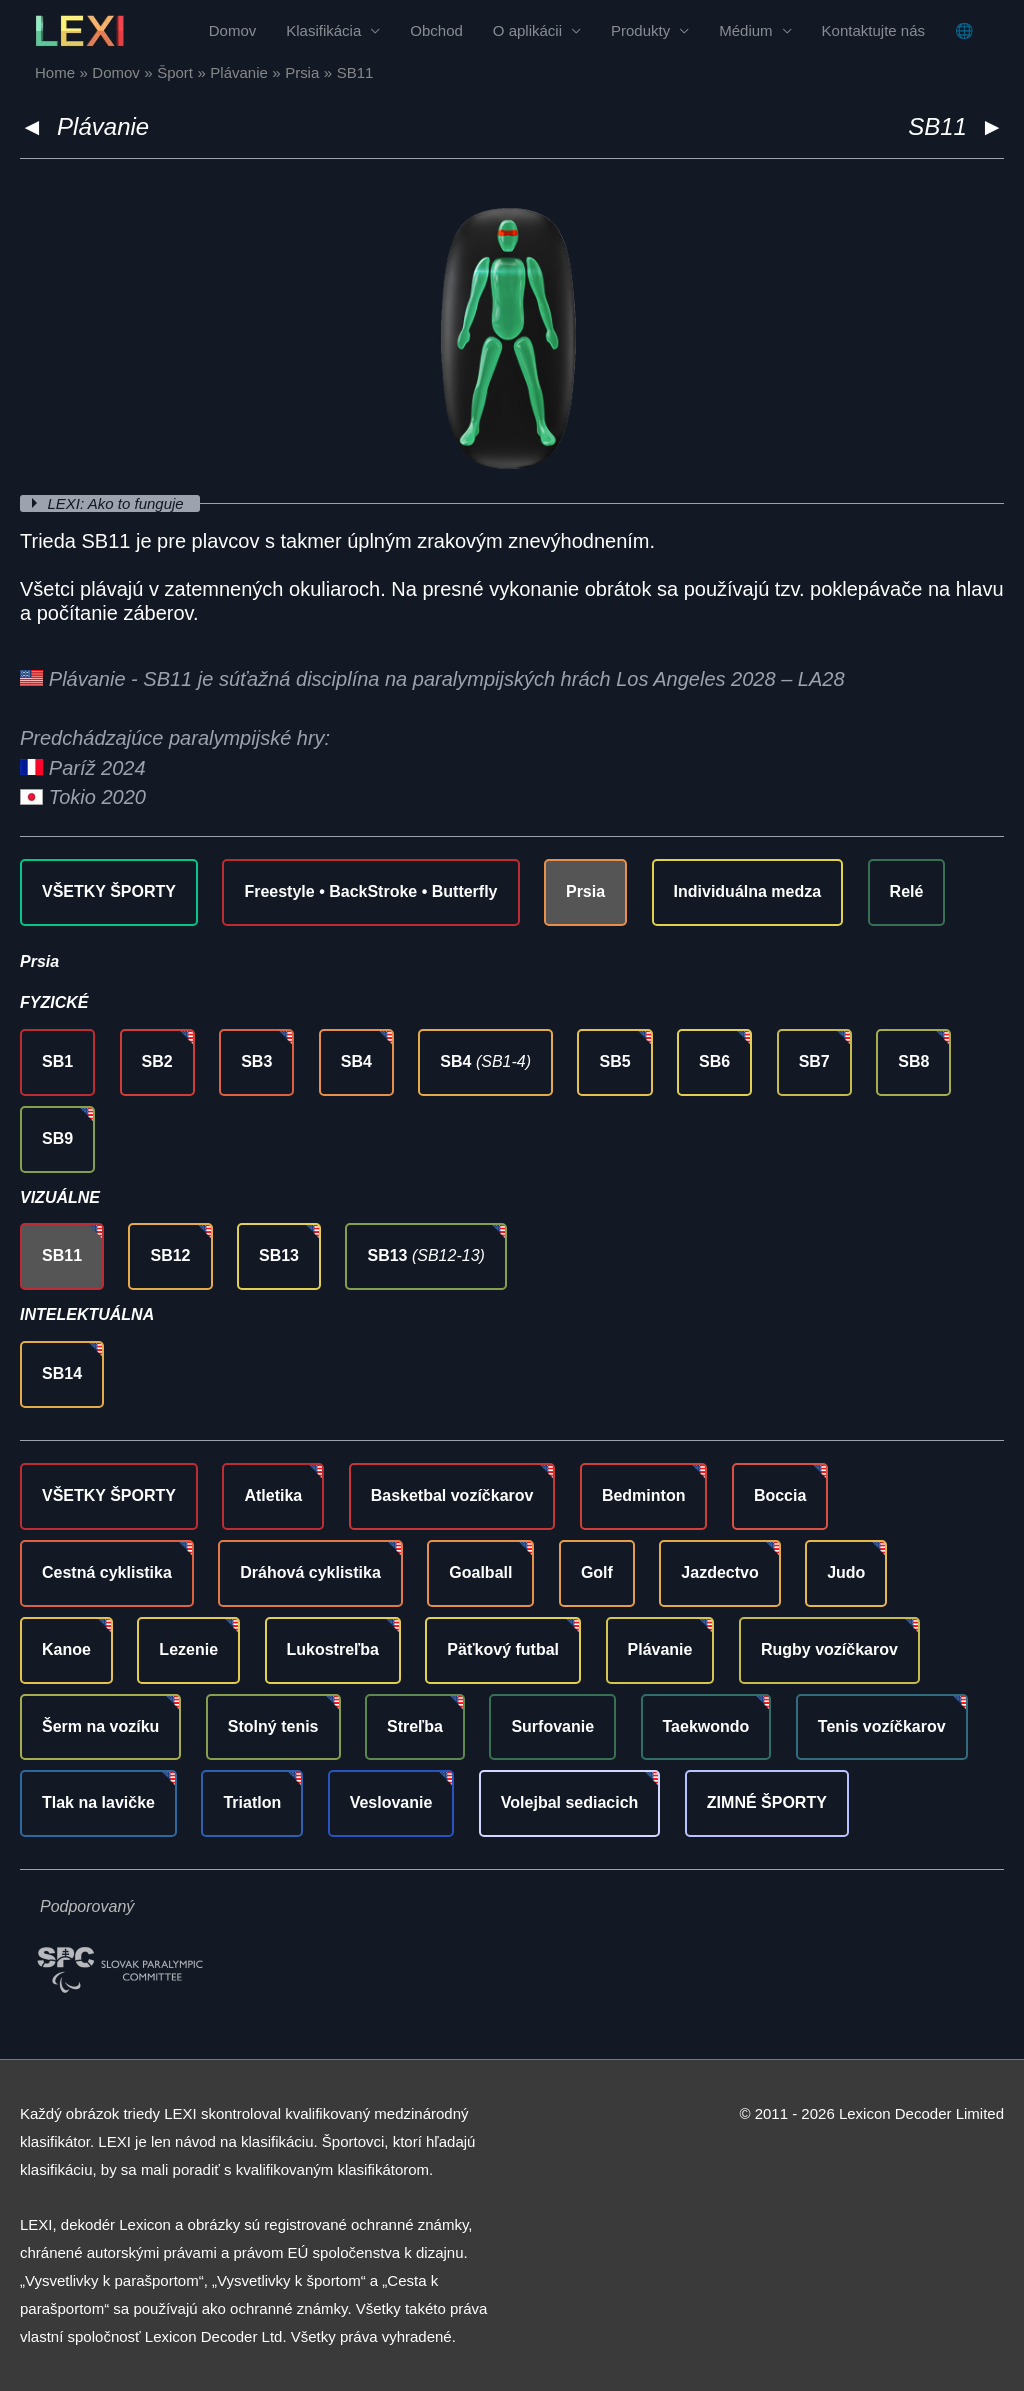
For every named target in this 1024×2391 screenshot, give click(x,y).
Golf (597, 1572)
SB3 (256, 1061)
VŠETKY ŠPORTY (109, 891)
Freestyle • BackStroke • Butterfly (370, 891)
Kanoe (66, 1649)
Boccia (780, 1495)
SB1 (57, 1061)
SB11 (62, 1255)
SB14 (62, 1373)
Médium (745, 30)
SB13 (279, 1255)
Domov (233, 30)
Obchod (436, 30)
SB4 (356, 1061)
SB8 (913, 1061)
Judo (846, 1572)
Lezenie (188, 1649)
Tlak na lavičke (98, 1802)
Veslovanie (391, 1802)
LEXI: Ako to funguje (118, 503)
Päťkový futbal (503, 1649)
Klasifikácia (323, 30)
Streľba (415, 1726)
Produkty (640, 30)
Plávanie (103, 126)
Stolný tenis (273, 1726)
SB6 (714, 1061)
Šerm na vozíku (100, 1726)
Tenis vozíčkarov (882, 1726)
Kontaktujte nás (873, 30)
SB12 (170, 1255)
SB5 (614, 1061)
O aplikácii (527, 30)
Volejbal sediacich (570, 1802)
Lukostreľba (333, 1649)
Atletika (273, 1495)
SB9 (57, 1138)
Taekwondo (706, 1726)
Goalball (480, 1572)
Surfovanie (552, 1726)
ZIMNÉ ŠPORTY (767, 1802)
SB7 (814, 1061)
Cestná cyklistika (107, 1572)
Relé (907, 891)
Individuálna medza (748, 891)
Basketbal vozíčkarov (452, 1495)
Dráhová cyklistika (310, 1572)
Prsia (585, 891)
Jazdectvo (719, 1572)
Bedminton (644, 1495)
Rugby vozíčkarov (829, 1649)
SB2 (157, 1061)
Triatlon (252, 1802)
